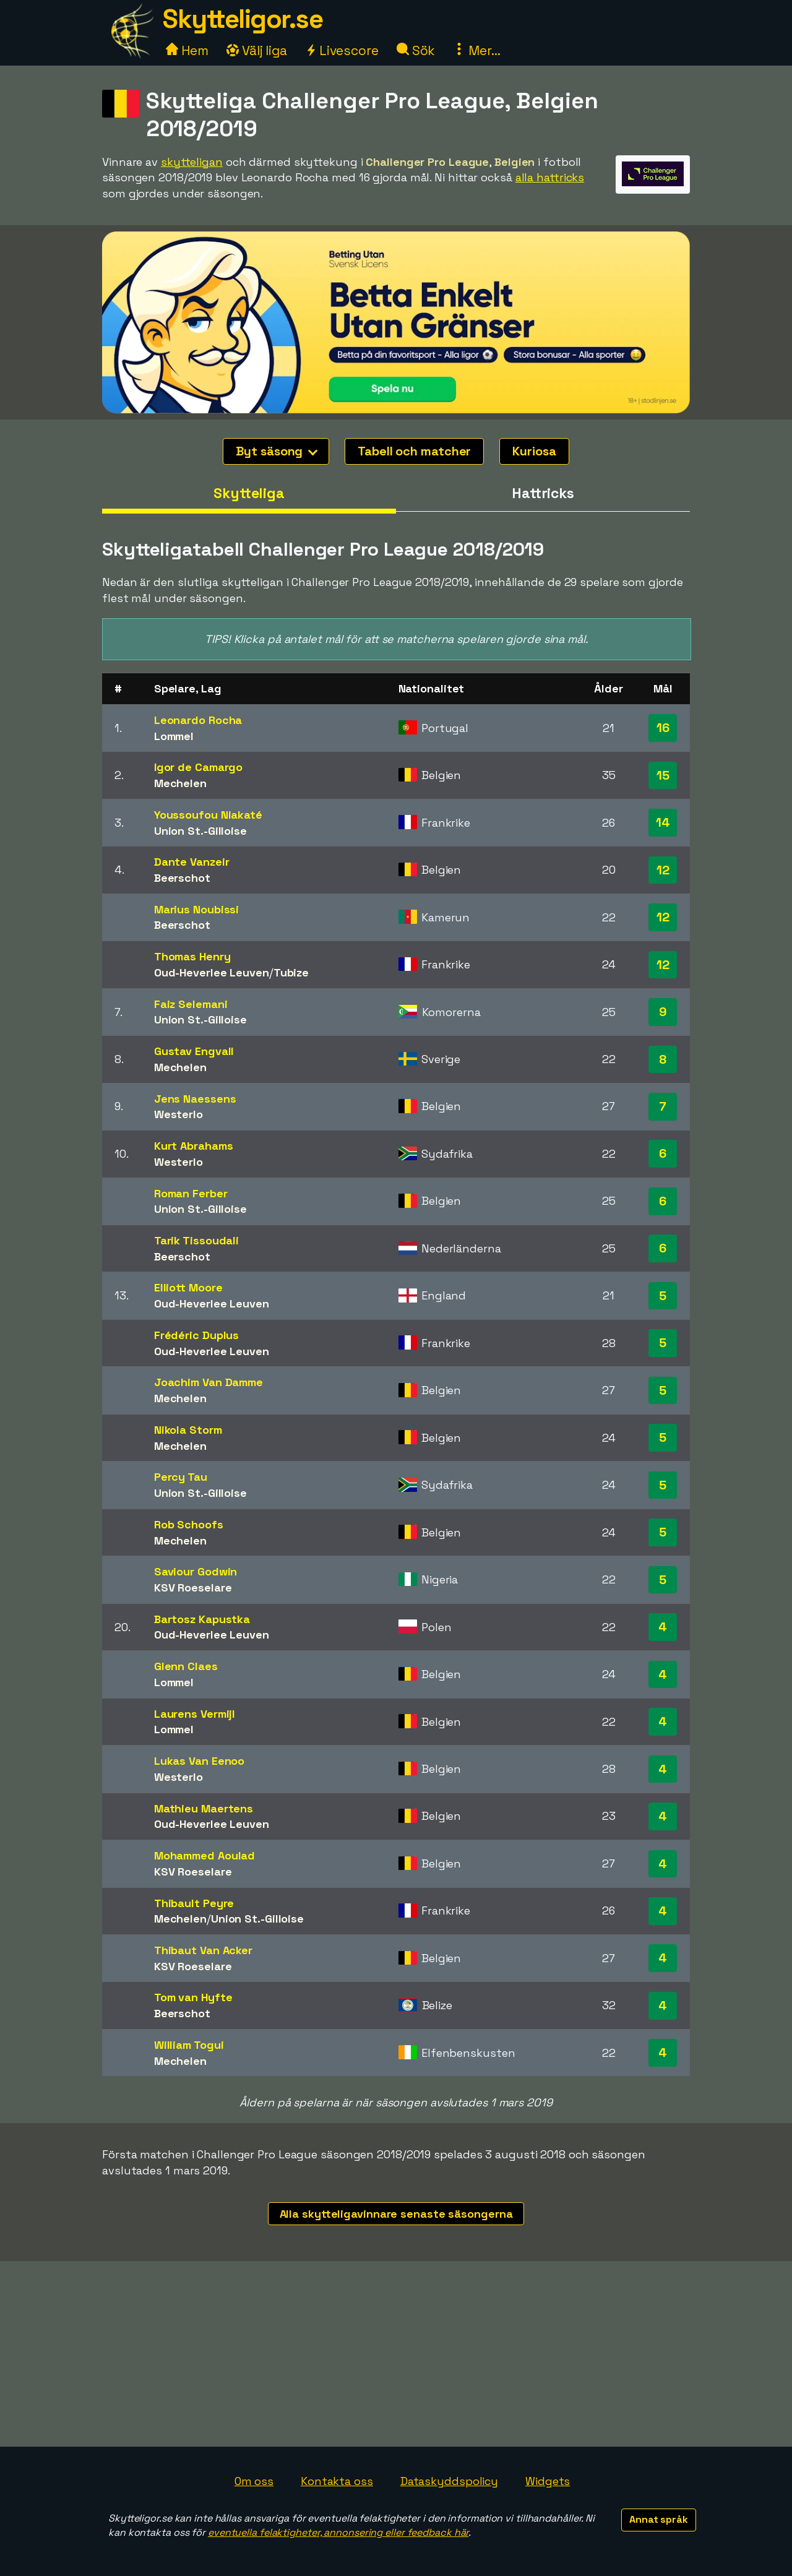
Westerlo (178, 1114)
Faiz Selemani (191, 1004)
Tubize (291, 972)
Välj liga (256, 50)
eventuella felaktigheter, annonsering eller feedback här (338, 2532)
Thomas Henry (192, 956)
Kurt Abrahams (193, 1146)
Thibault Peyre (194, 1903)
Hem (187, 50)
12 (662, 870)
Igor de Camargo (198, 767)
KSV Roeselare (193, 1587)
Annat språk (658, 2519)
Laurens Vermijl (195, 1714)
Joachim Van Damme (208, 1382)
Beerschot (182, 878)
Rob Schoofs (188, 1524)
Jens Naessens (195, 1099)
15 (662, 775)
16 (662, 728)
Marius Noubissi (196, 909)
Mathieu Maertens (203, 1808)
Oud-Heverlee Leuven (211, 972)
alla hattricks (550, 177)
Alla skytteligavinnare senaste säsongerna (396, 2214)
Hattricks (543, 493)
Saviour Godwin (196, 1571)
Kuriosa (534, 451)
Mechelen (180, 783)
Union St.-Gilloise (200, 831)
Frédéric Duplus (196, 1335)
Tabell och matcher (414, 451)
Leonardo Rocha (198, 720)
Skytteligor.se (242, 18)
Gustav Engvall (194, 1051)
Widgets (547, 2481)
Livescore (342, 50)
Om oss (254, 2481)
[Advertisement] (396, 2353)
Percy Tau (180, 1477)
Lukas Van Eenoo (199, 1761)
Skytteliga (249, 493)
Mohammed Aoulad (205, 1855)
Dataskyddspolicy (449, 2481)
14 (663, 822)
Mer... (476, 50)
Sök (416, 50)
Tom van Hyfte (193, 1997)
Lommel (174, 736)
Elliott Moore (188, 1287)
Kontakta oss (337, 2481)
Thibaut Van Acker (203, 1950)
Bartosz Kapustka (202, 1619)
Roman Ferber (191, 1193)
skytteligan (192, 162)
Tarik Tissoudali (196, 1240)
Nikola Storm (188, 1430)
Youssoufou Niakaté (208, 815)
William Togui (189, 2045)
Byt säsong (276, 451)
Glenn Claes (186, 1666)
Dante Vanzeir (192, 862)
